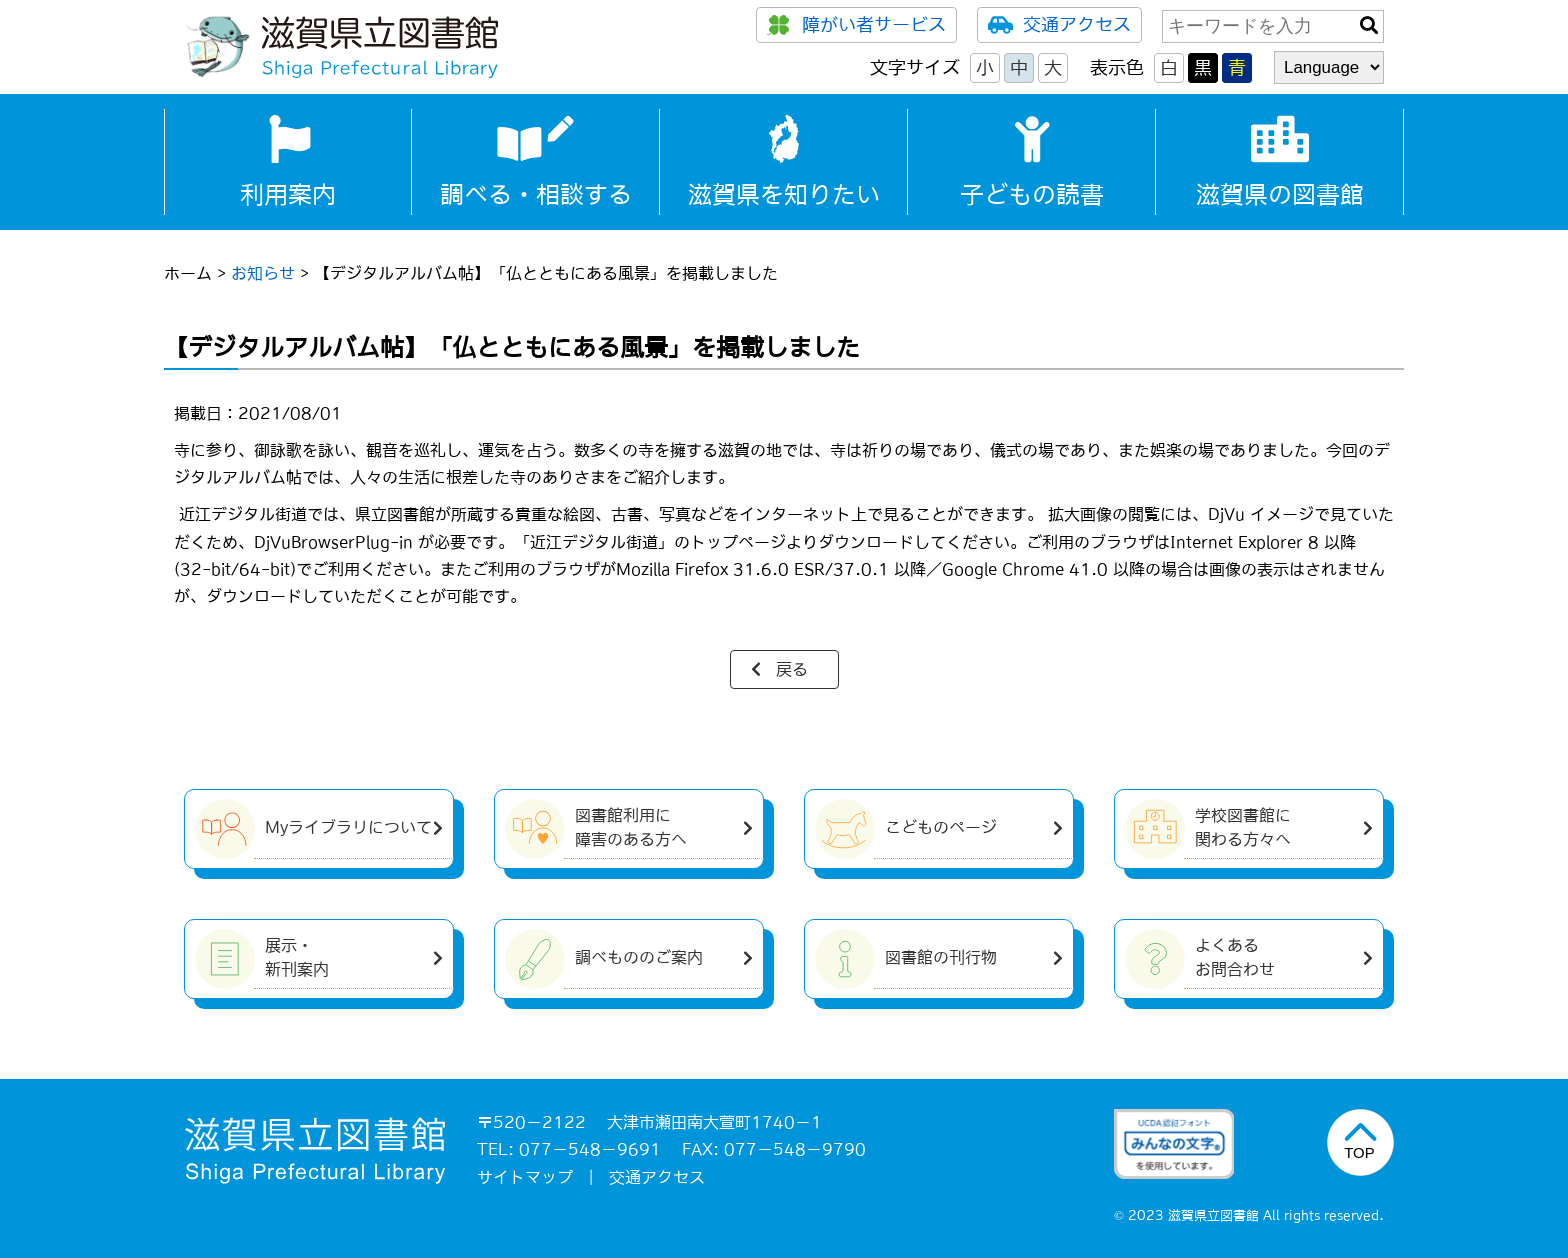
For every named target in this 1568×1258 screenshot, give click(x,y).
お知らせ (263, 273)
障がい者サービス (856, 25)
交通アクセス (1059, 25)
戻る (792, 669)
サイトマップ (525, 1177)
